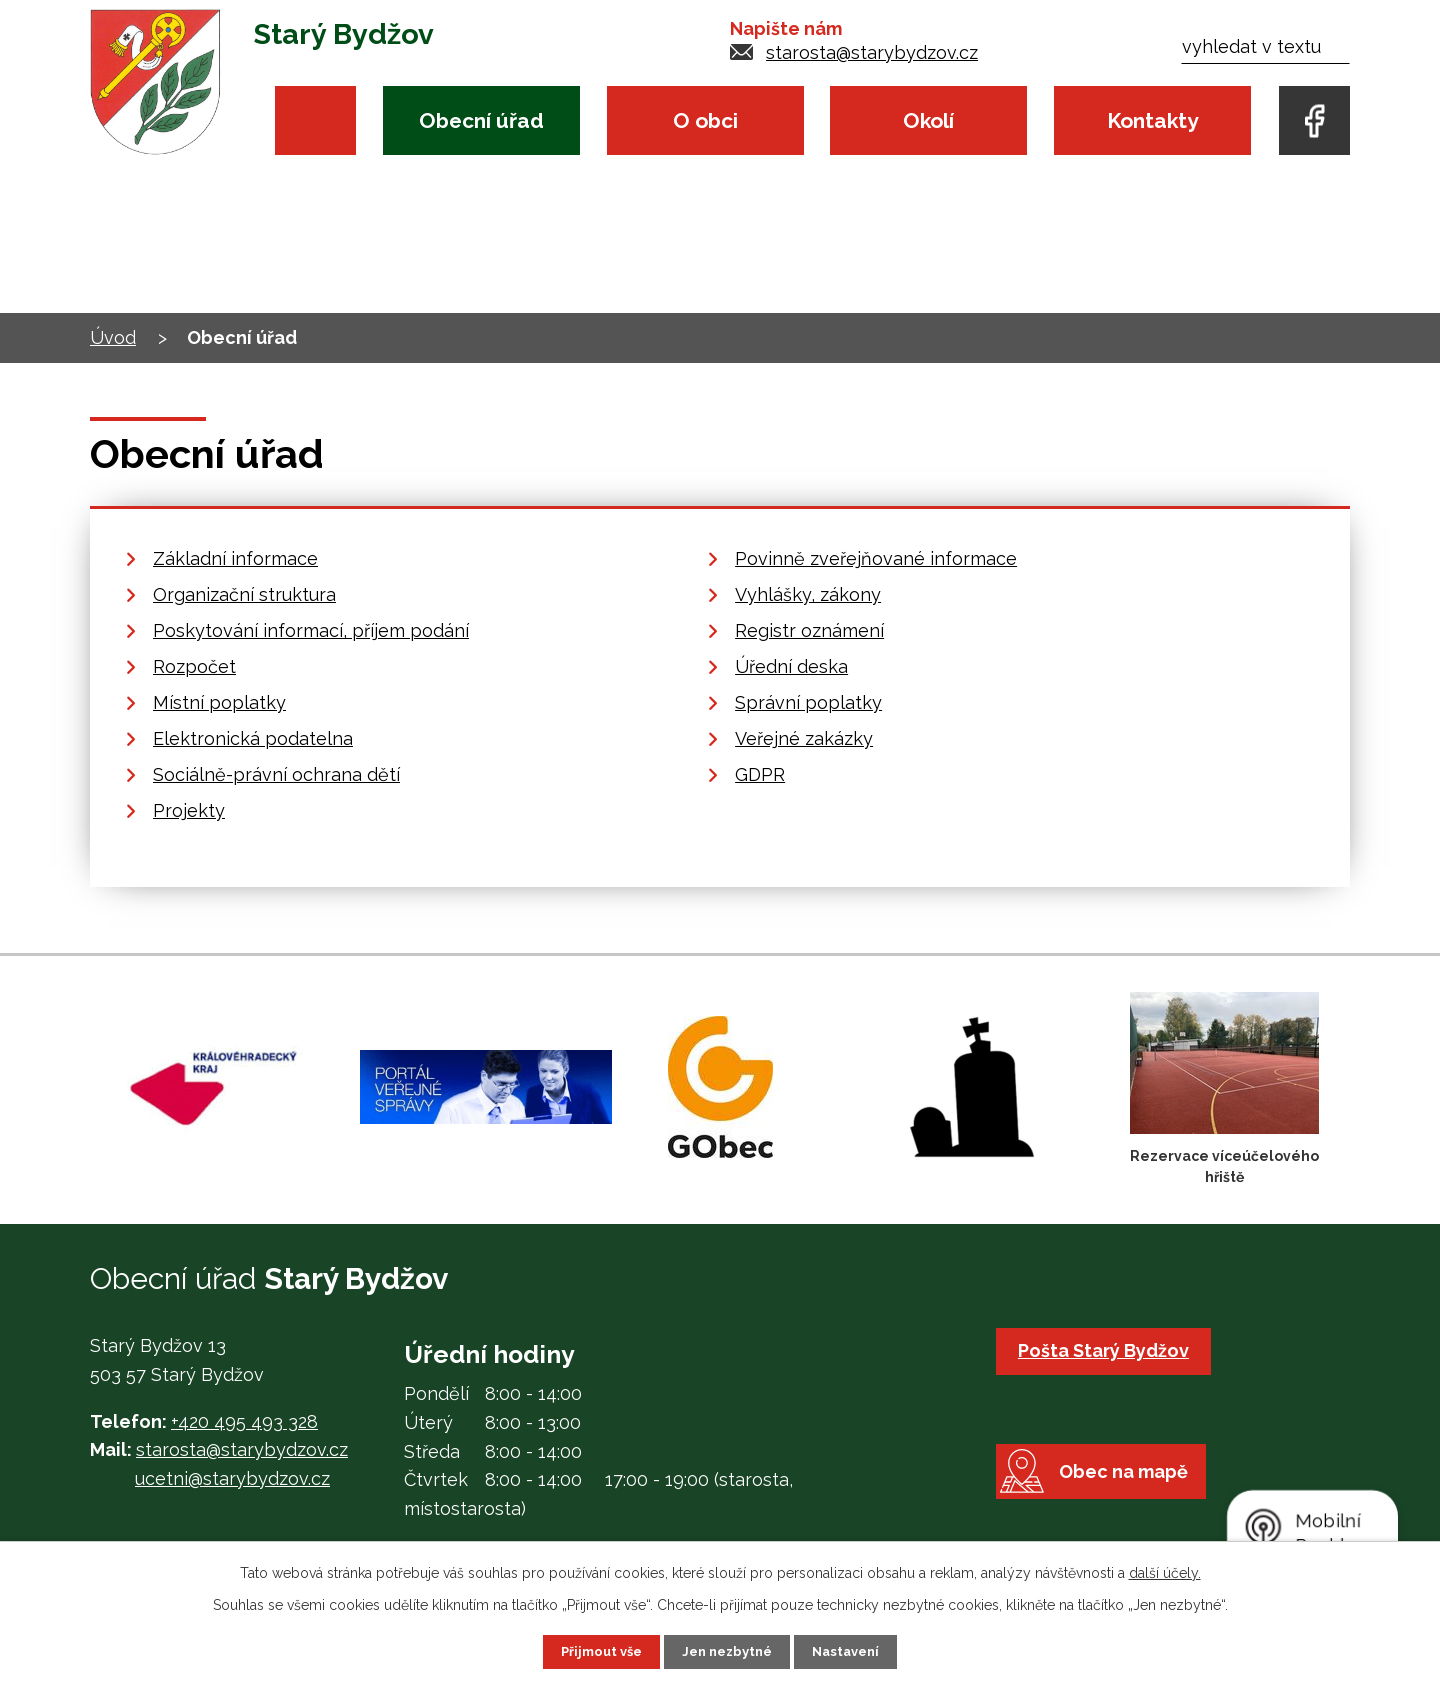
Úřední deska (791, 666)
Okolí (928, 120)
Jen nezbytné (728, 1651)
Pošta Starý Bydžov (1108, 1350)
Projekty (189, 810)
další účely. (1165, 1571)
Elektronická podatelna (253, 738)
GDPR (760, 774)
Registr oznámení (809, 630)
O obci (705, 120)
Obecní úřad (481, 120)
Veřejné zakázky (804, 738)
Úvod (315, 120)
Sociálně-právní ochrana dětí (276, 774)
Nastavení (853, 1651)
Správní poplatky (808, 702)
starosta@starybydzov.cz (872, 52)
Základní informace (235, 558)
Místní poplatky (219, 702)
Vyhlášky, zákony (808, 594)
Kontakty (1152, 120)
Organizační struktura (244, 594)
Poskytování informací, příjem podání (311, 630)
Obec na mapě (1136, 1507)
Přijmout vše (595, 1651)
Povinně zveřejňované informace (876, 558)
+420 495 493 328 (244, 1421)
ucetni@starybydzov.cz (232, 1478)
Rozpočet (194, 666)
